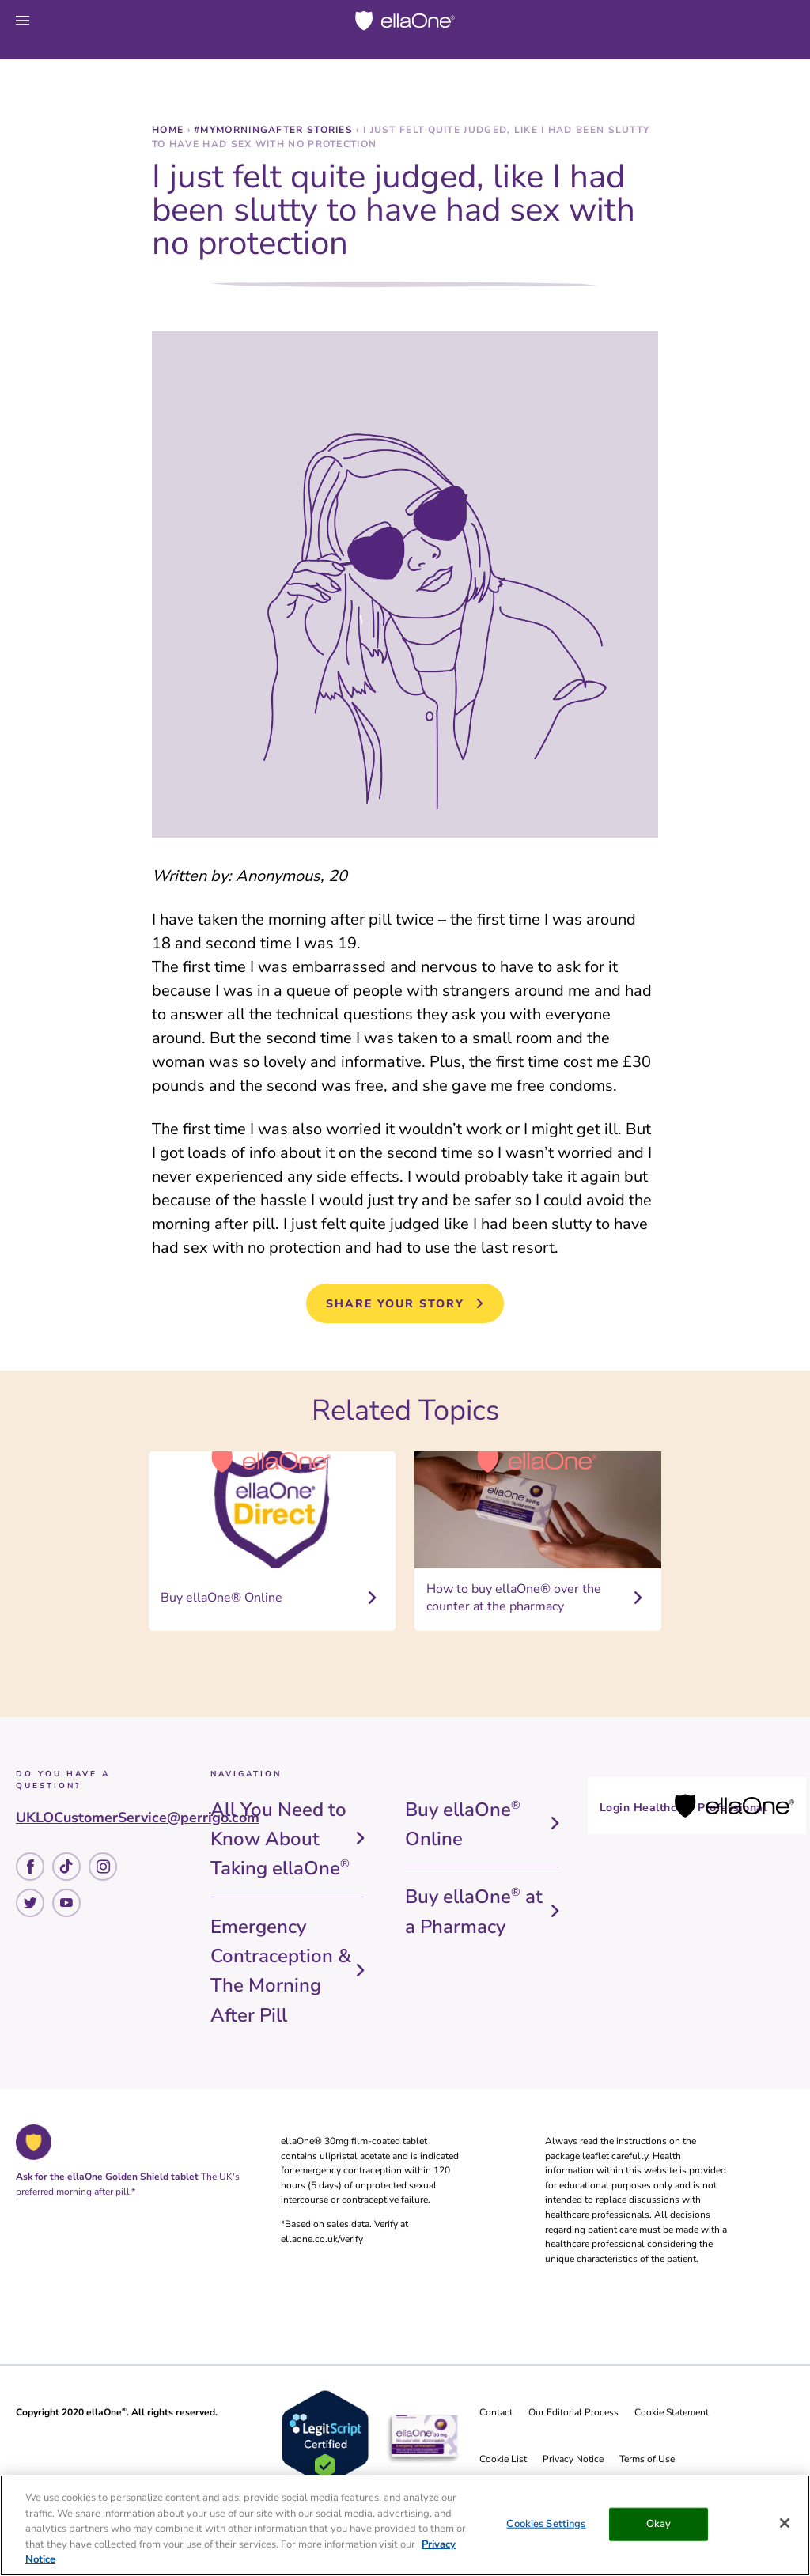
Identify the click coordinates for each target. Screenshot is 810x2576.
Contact (496, 2412)
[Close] (784, 2523)
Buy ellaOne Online (462, 1824)
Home (169, 129)
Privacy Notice (573, 2459)
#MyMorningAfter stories (275, 129)
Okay (659, 2524)
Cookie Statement (671, 2412)
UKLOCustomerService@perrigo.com (137, 1817)
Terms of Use (647, 2459)
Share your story (395, 1303)
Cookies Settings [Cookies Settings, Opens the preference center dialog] (545, 2524)
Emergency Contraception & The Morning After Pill (280, 1971)
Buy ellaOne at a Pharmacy (474, 1911)
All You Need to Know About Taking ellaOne (280, 1839)
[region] (405, 2525)
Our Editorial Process (573, 2412)
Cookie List (503, 2459)
